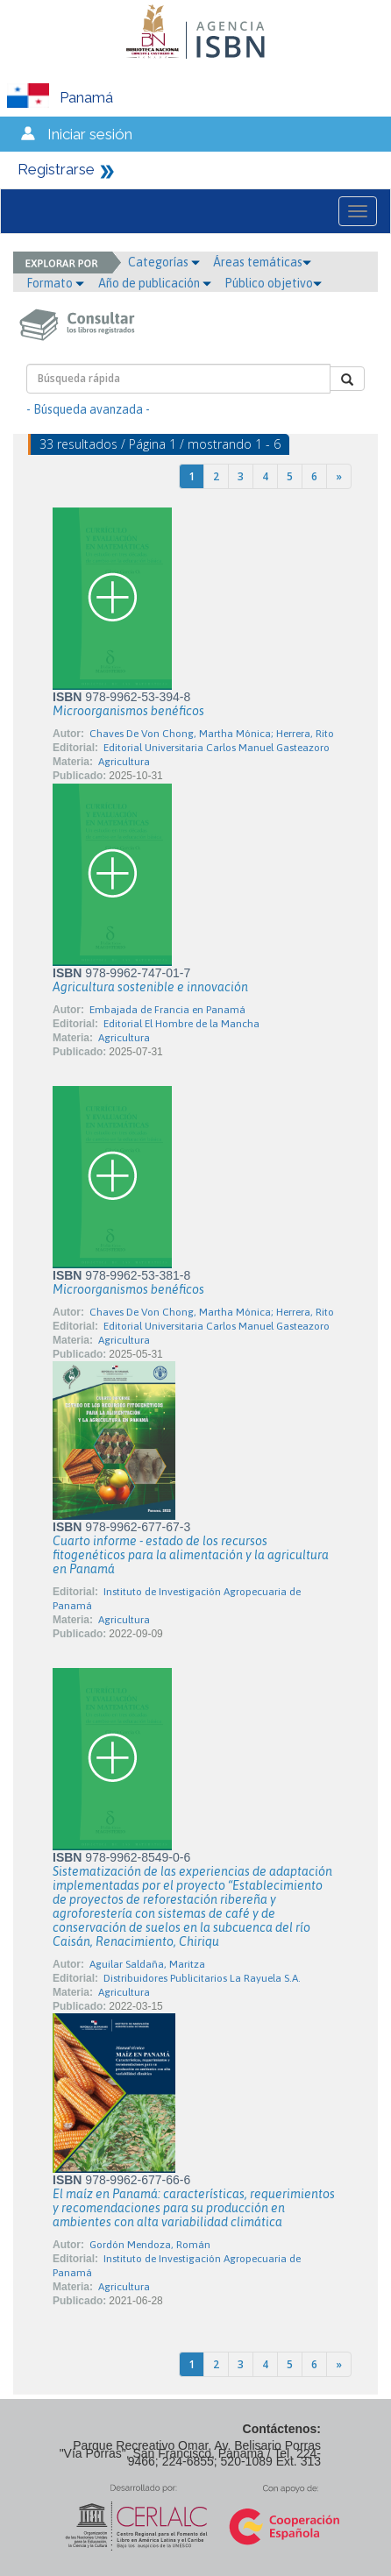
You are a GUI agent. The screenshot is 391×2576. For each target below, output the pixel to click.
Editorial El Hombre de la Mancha (181, 1024)
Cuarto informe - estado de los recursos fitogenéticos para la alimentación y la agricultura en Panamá (191, 1555)
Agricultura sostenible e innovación (150, 987)
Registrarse (56, 169)
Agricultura (124, 762)
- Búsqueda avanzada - (88, 409)
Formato (55, 283)
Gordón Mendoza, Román (149, 2245)
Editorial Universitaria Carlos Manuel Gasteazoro (216, 748)
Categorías (164, 262)
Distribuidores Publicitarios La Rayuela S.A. (202, 1978)
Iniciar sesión (89, 134)
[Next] (339, 476)
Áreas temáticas (262, 262)
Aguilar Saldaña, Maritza (147, 1964)
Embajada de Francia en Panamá (167, 1010)
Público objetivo (273, 283)
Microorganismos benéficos (128, 711)
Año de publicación (154, 283)
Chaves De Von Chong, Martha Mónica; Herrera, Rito (211, 733)
